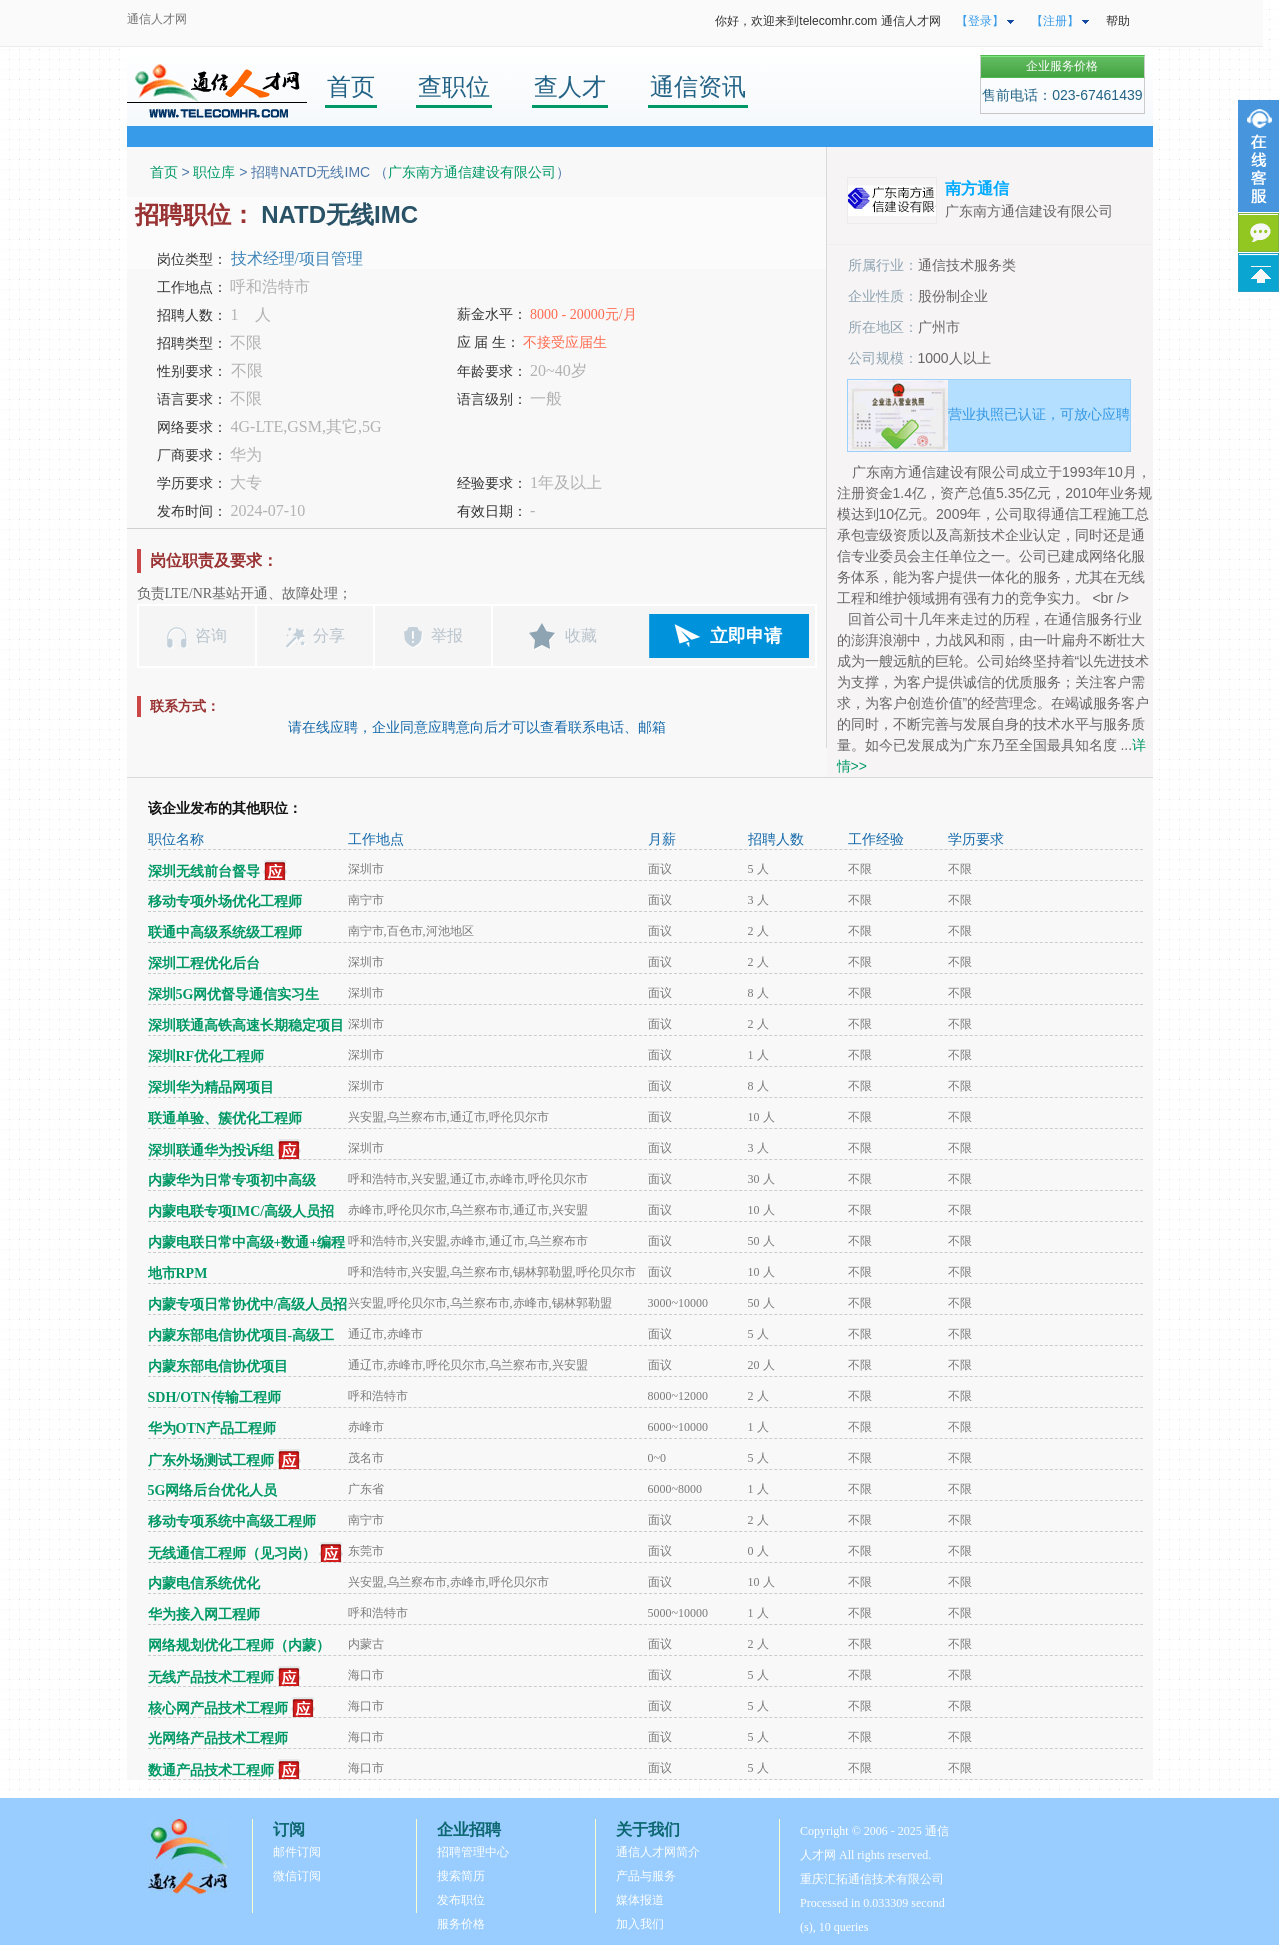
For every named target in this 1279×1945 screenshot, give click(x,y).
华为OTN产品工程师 (212, 1428)
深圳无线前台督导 (204, 871)
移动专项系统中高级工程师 (232, 1521)
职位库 (214, 172)
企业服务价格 (1062, 66)
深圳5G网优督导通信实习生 (234, 994)
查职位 (454, 86)
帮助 (1118, 21)
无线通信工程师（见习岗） (232, 1553)
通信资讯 (698, 86)
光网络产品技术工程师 (218, 1738)
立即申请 (746, 636)
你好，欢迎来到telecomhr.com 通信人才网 (827, 21)
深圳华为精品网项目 (211, 1087)
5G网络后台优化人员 (213, 1490)
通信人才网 (157, 19)
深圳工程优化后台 (204, 963)
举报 (447, 635)
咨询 (211, 635)
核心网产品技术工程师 (218, 1708)
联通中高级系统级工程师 (225, 932)
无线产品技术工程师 (211, 1677)
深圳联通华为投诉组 (211, 1150)
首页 (351, 86)
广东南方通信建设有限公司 (472, 172)
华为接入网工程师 (204, 1614)
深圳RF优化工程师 (206, 1056)
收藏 (581, 635)
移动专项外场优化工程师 (225, 901)
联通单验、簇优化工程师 (225, 1118)
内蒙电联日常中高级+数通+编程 (247, 1242)
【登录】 (980, 21)
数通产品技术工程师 (211, 1770)
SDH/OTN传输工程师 (214, 1397)
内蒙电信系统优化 (204, 1583)
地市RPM (178, 1273)
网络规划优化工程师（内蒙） (239, 1645)
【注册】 (1055, 21)
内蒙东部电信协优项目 (218, 1366)
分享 (329, 635)
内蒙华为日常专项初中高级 (232, 1180)
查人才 (570, 86)
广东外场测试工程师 (211, 1460)
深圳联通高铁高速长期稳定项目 (246, 1025)
